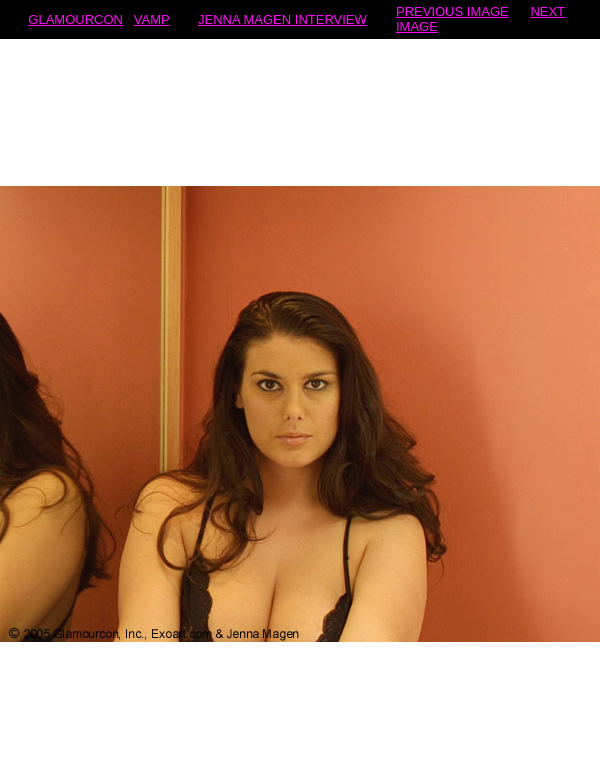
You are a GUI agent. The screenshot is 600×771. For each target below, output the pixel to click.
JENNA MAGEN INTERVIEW (282, 19)
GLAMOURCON (75, 19)
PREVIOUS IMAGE (452, 11)
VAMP (152, 19)
